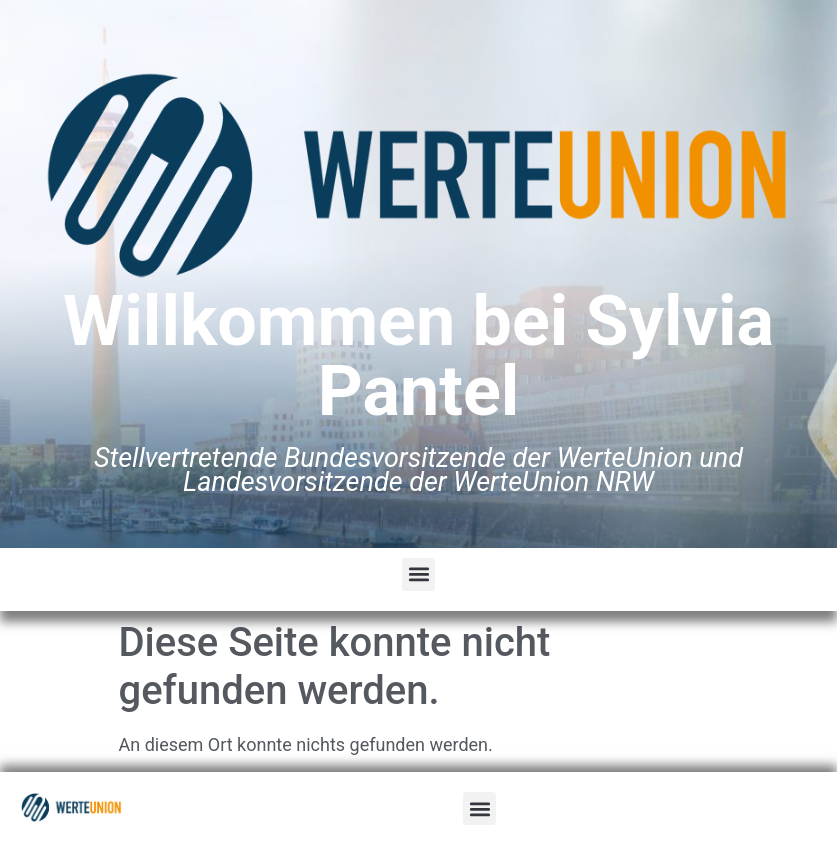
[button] (418, 574)
